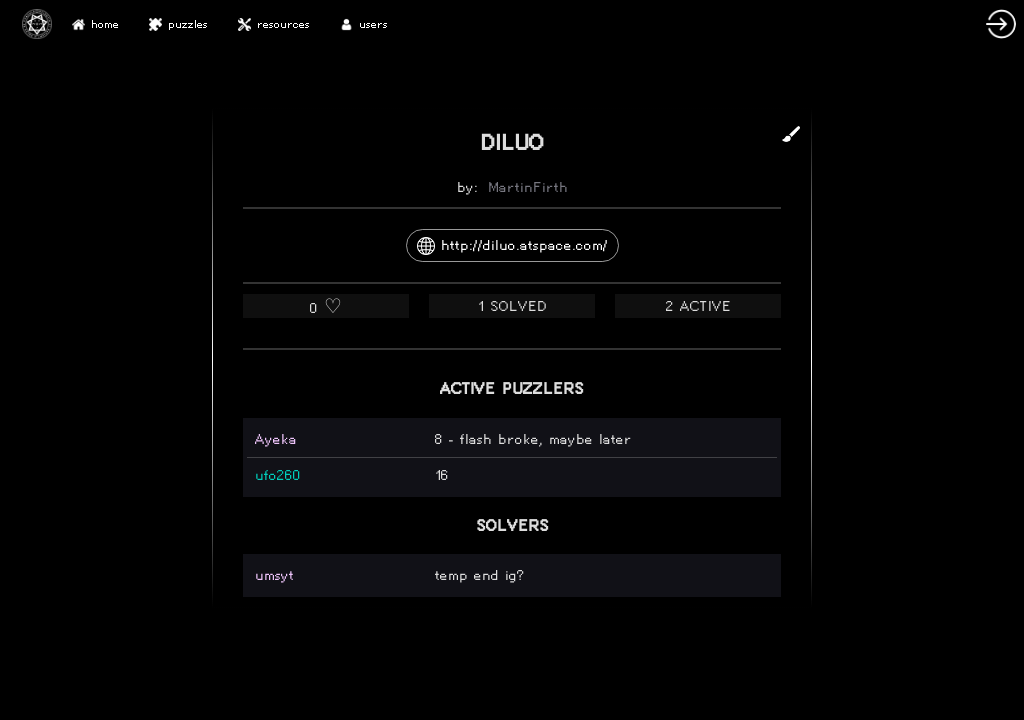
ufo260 (278, 475)
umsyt (274, 575)
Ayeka (276, 439)
